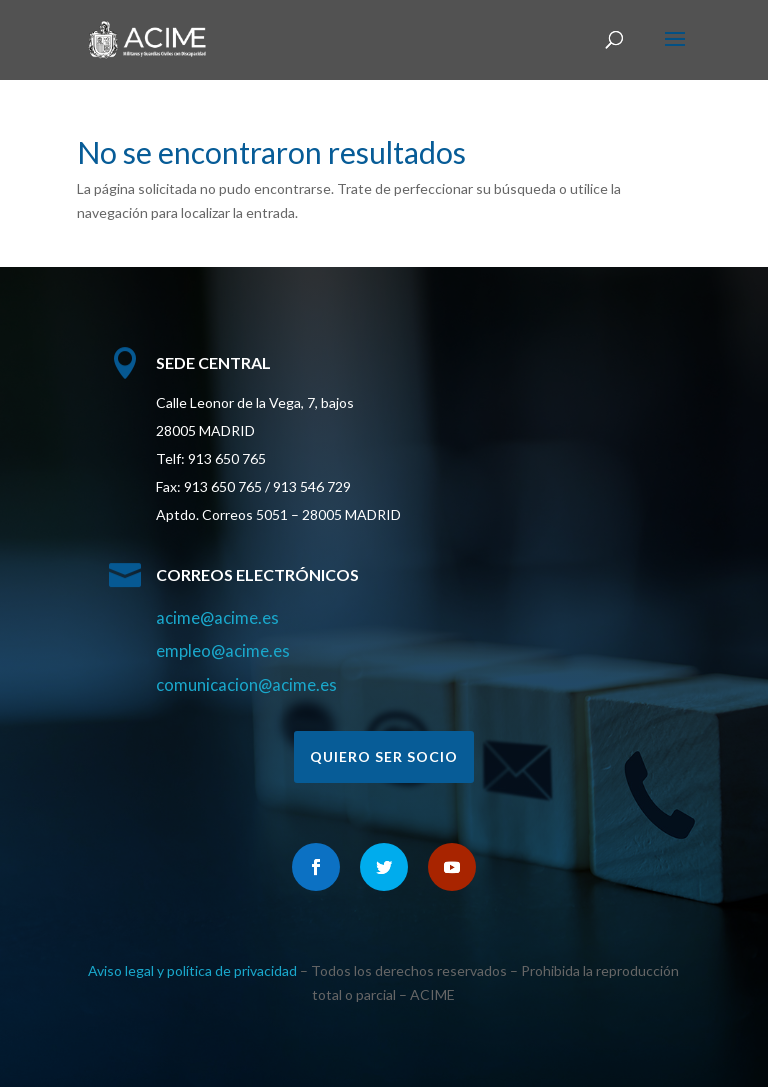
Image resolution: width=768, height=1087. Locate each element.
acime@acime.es (217, 617)
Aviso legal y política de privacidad (192, 970)
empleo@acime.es (223, 650)
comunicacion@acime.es (246, 684)
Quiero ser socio (384, 756)
